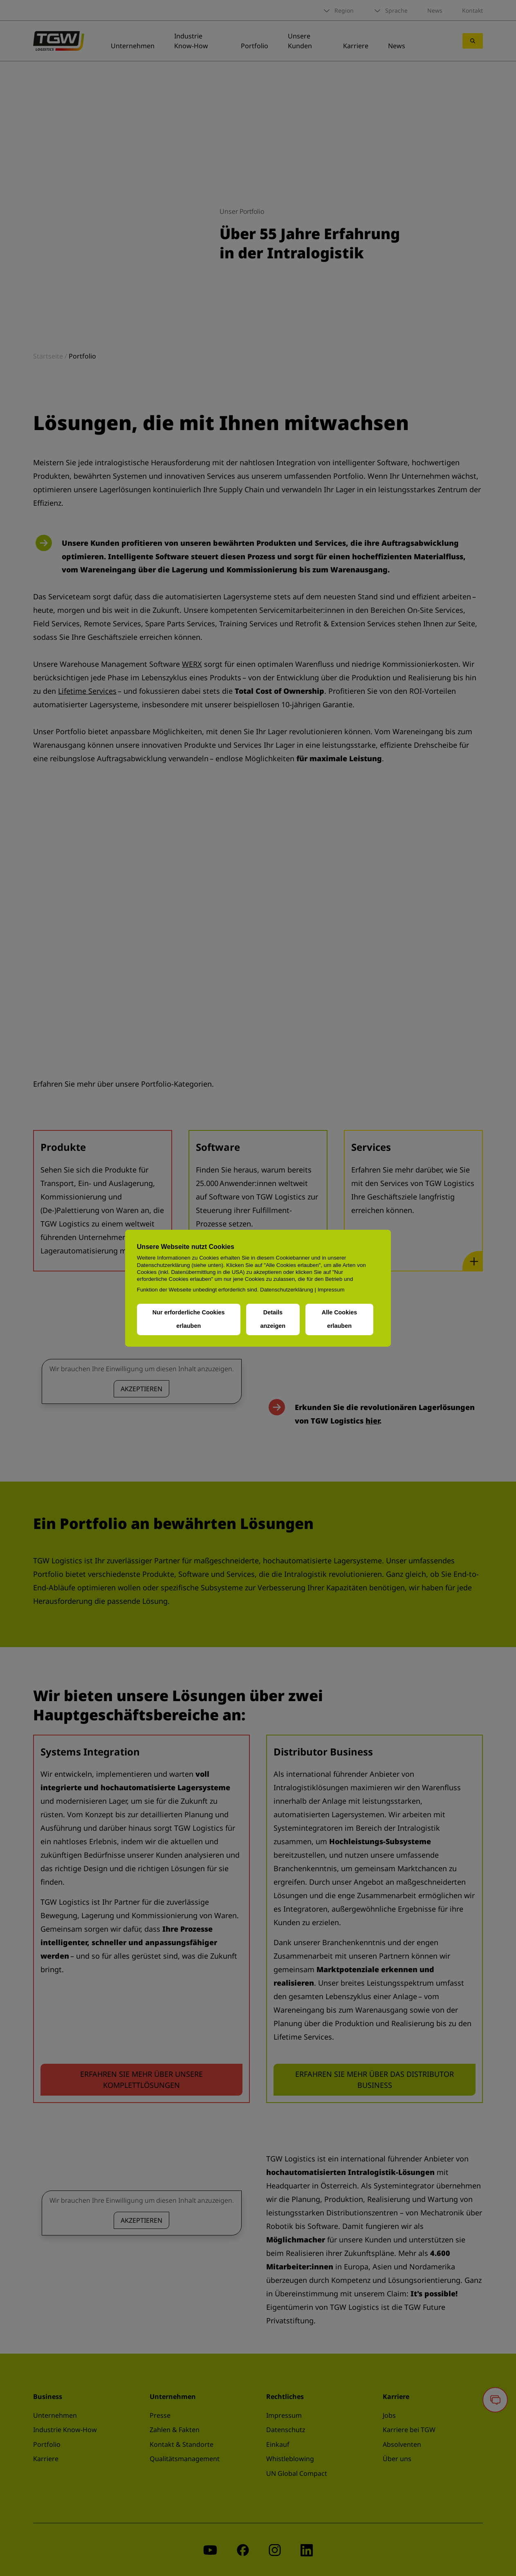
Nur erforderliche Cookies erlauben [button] (189, 1319)
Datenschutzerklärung (286, 1289)
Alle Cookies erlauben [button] (339, 1319)
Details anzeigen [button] (272, 1319)
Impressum (331, 1289)
